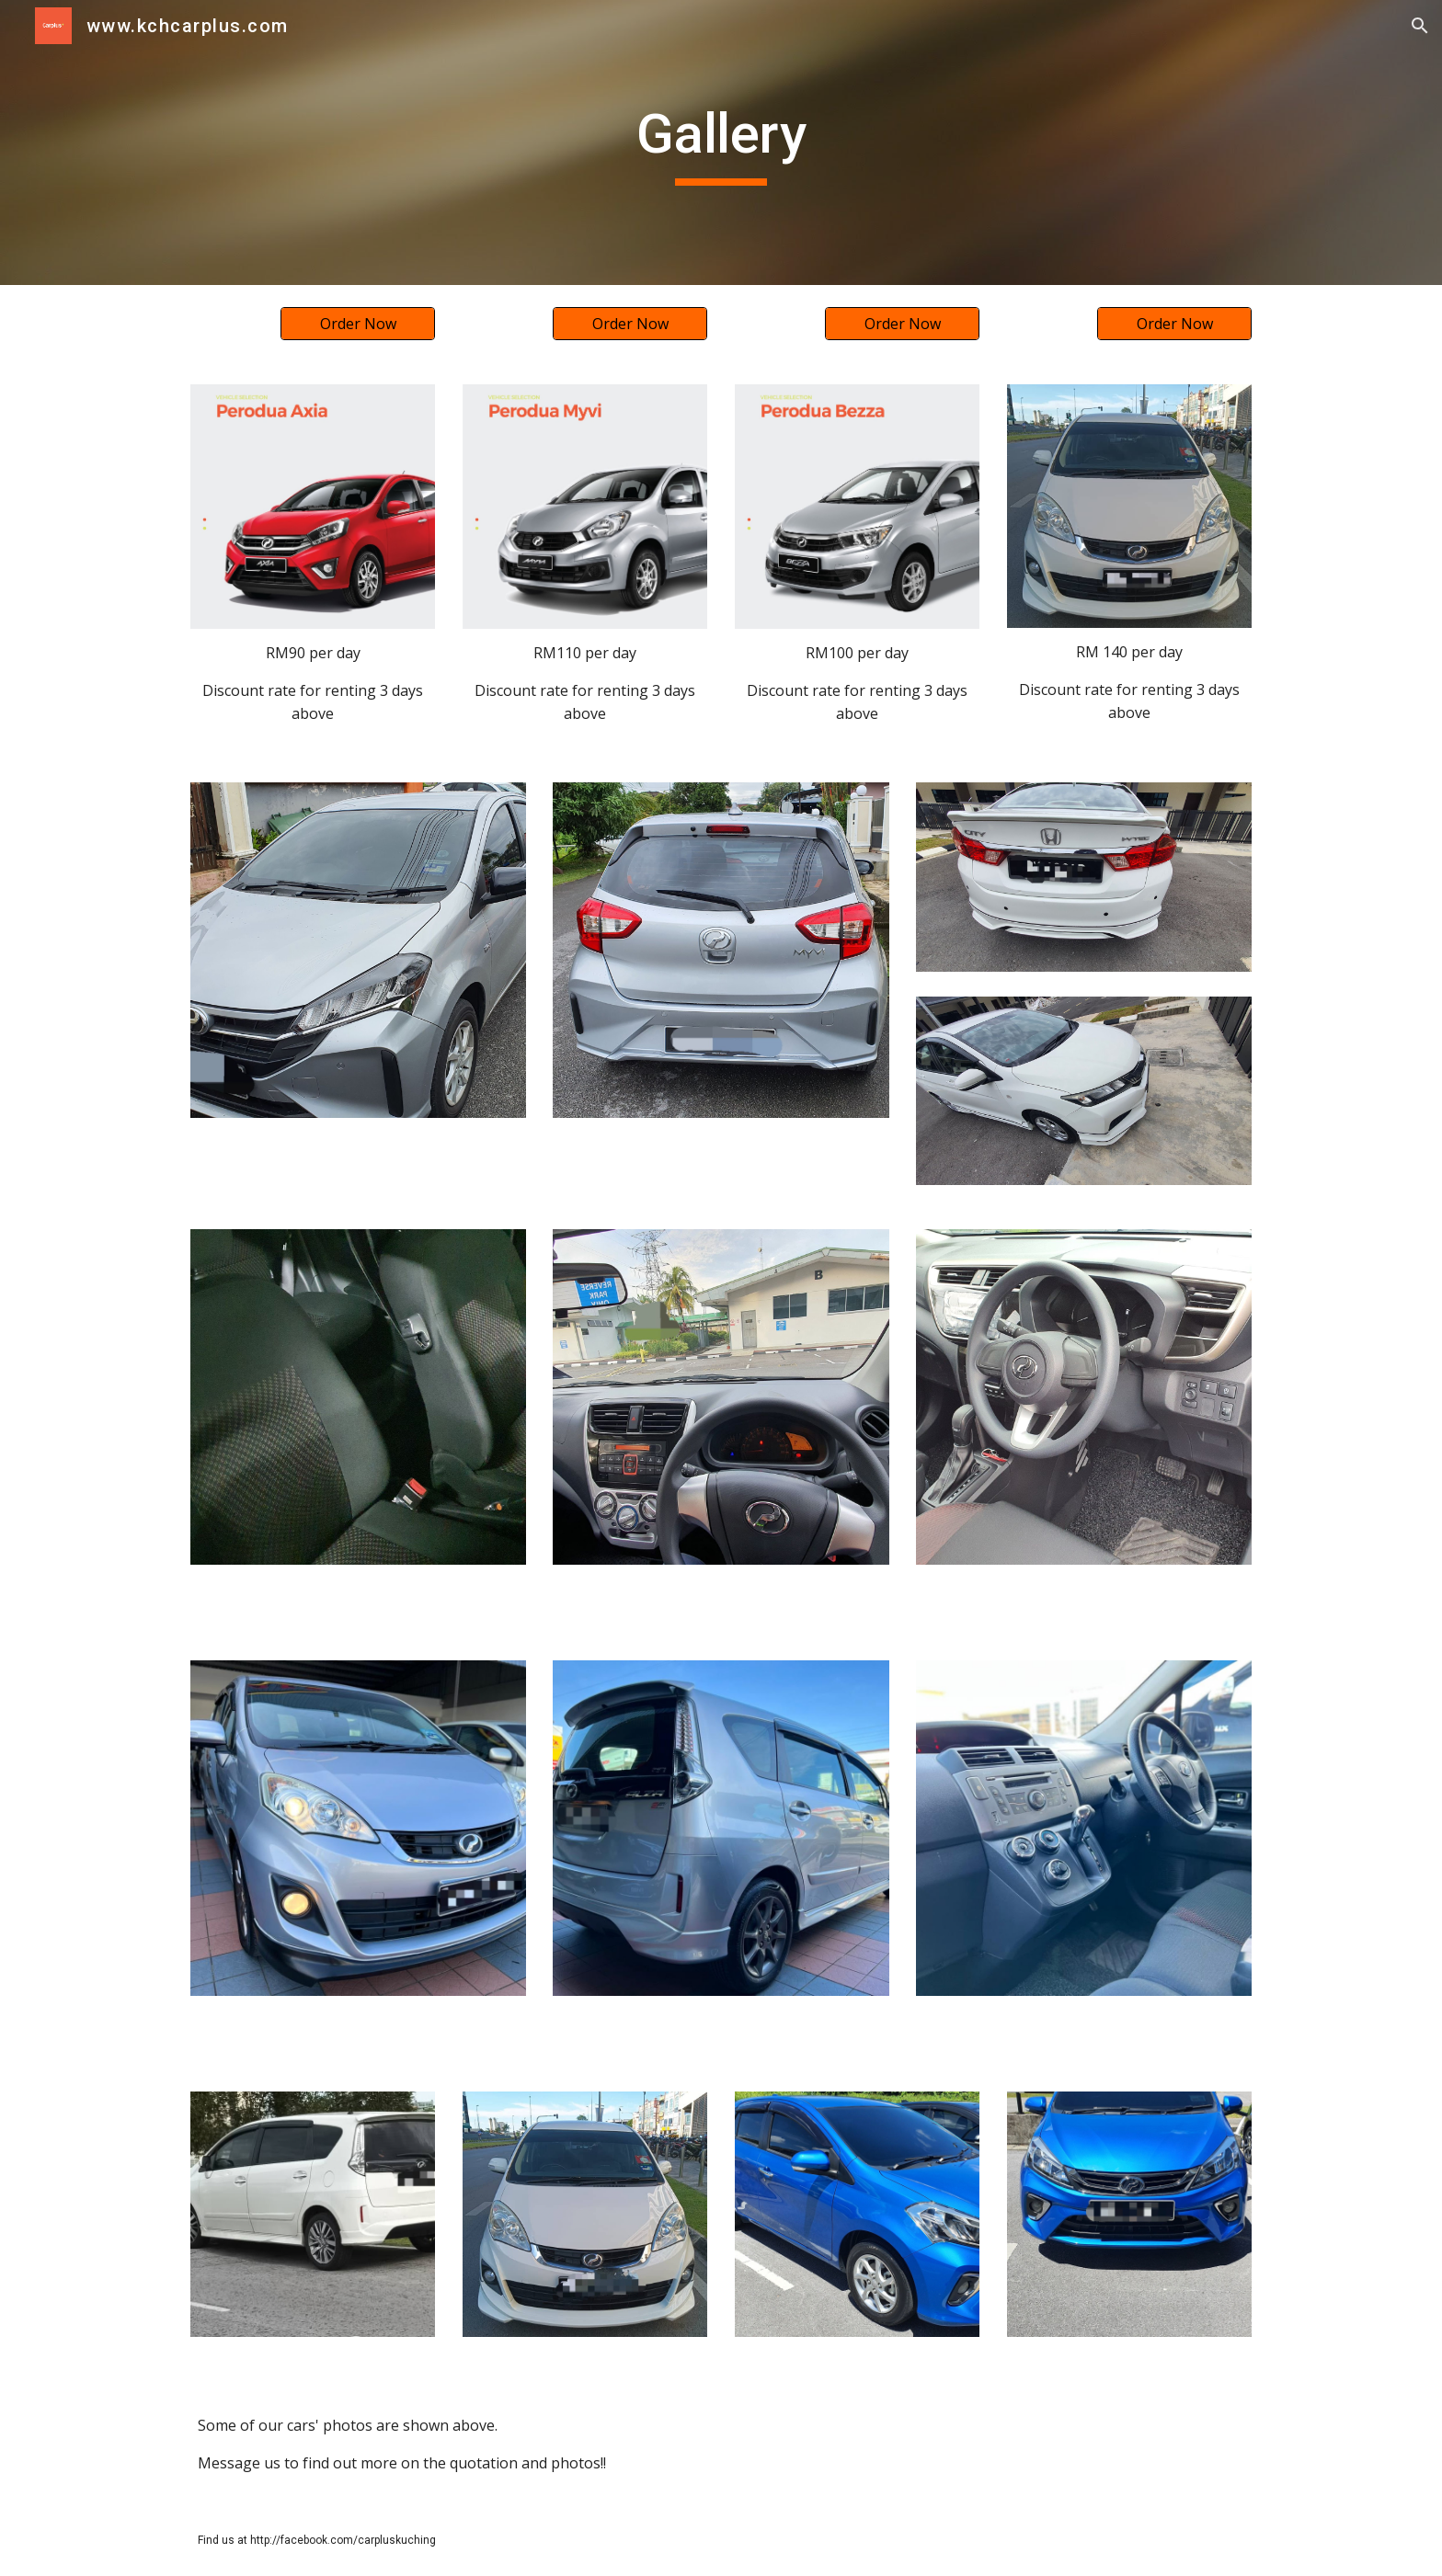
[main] (721, 142)
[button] (1420, 26)
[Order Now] (357, 323)
